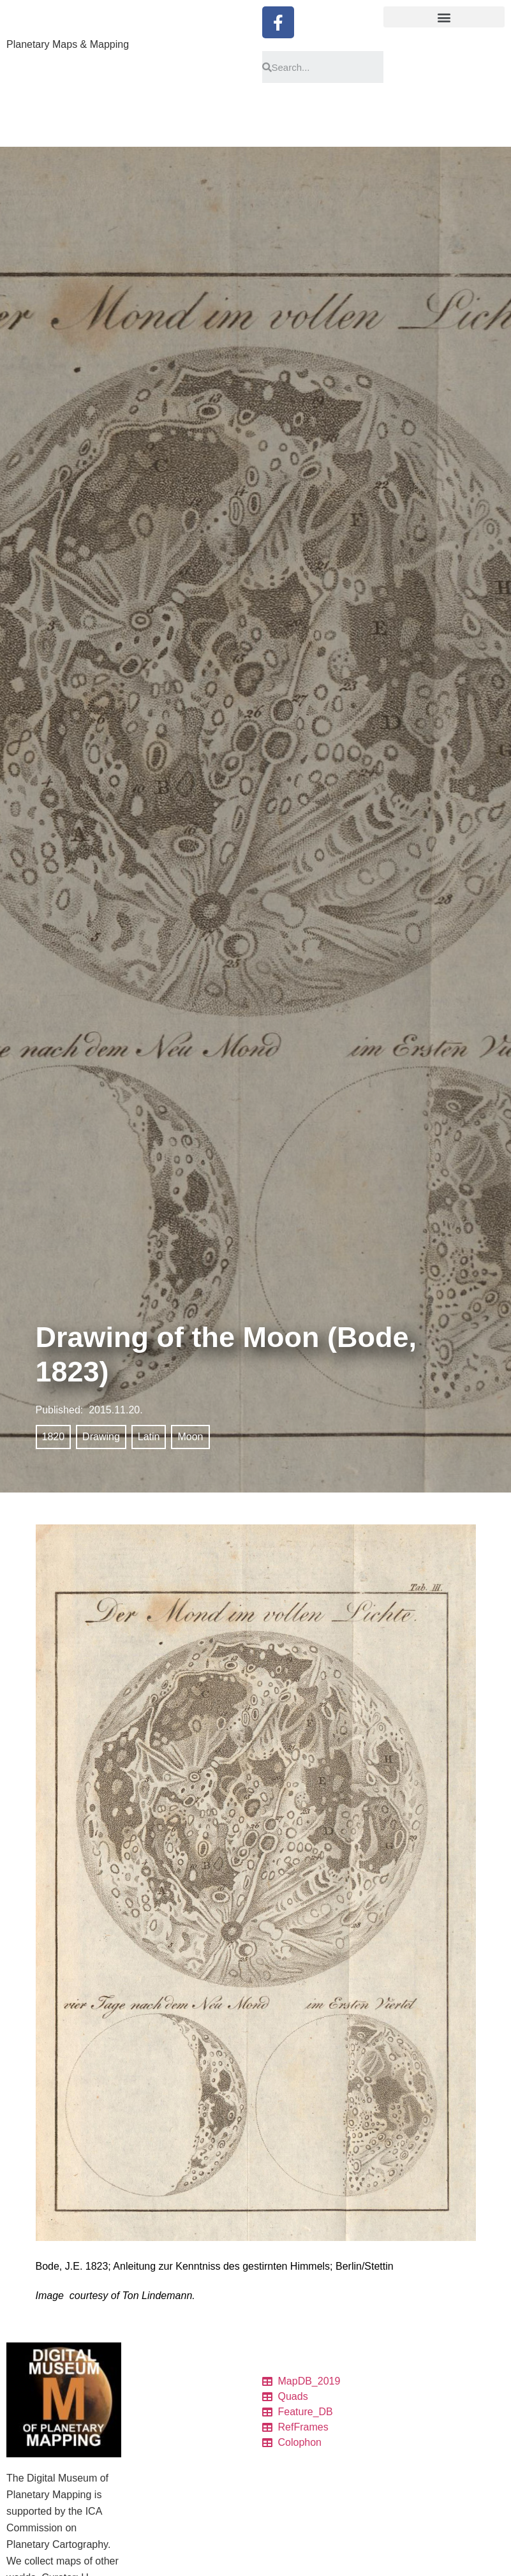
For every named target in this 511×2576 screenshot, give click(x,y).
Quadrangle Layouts (174, 2516)
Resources (155, 2501)
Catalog (149, 2393)
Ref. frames (157, 2485)
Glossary (151, 2547)
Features (151, 2455)
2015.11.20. (116, 1409)
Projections (156, 2531)
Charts (147, 2424)
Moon (190, 1436)
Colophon (153, 2470)
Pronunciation (161, 2562)
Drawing (101, 1436)
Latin (149, 1436)
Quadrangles (159, 2439)
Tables (146, 2409)
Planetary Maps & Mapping (67, 44)
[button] (444, 16)
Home (146, 2378)
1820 (53, 1436)
